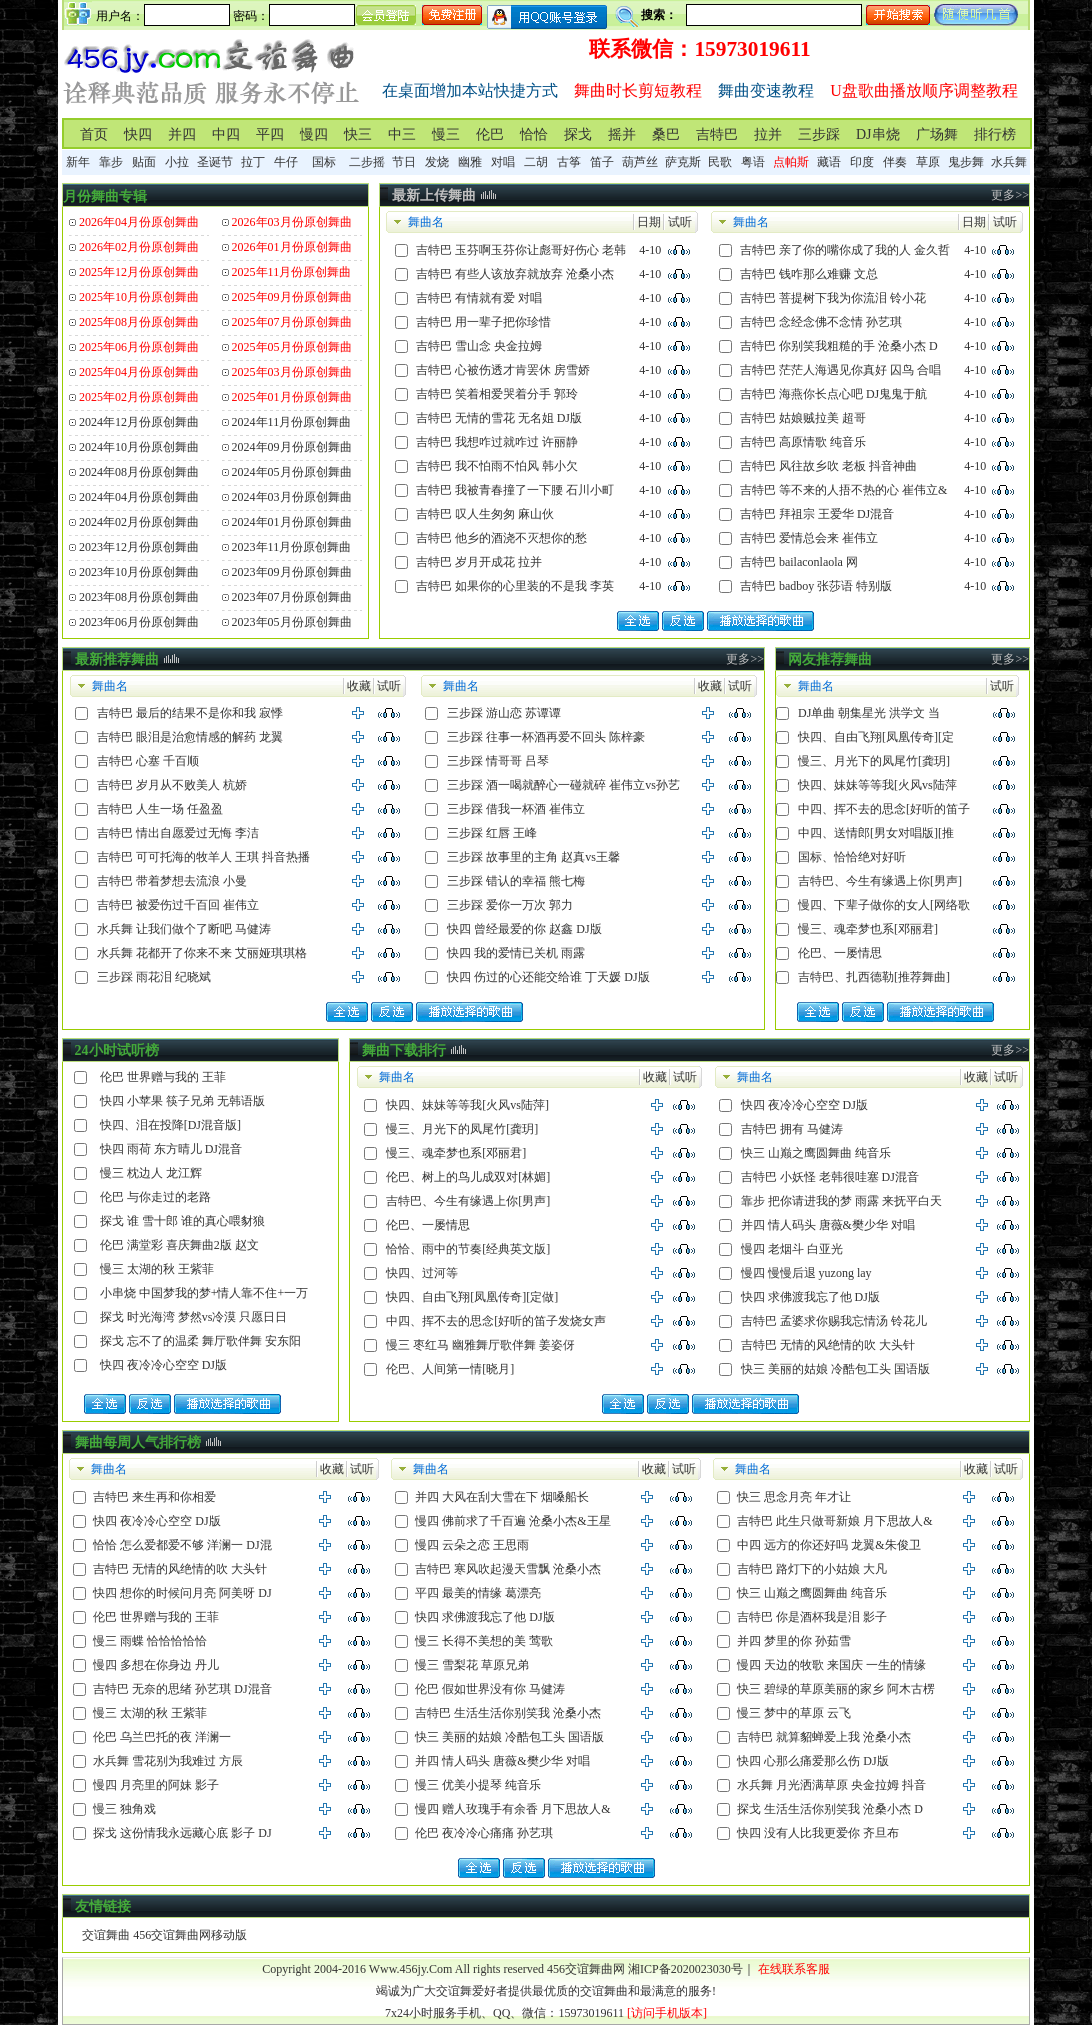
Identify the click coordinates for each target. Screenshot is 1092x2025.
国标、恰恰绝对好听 (852, 857)
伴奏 (895, 162)
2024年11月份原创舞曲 (292, 422)
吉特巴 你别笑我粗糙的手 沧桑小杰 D (839, 346)
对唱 (503, 162)
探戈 (578, 134)
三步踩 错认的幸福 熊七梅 (516, 881)
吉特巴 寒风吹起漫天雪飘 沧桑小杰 (508, 1569)
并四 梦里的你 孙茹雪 (794, 1641)
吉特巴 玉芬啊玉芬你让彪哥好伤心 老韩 (521, 250)
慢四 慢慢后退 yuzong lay (806, 1273)
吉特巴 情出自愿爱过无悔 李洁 (178, 833)
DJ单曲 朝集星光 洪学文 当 (869, 713)
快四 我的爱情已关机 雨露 (516, 953)
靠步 (111, 162)
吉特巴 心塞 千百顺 (148, 761)
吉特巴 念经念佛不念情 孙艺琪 (821, 322)
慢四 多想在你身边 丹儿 (156, 1665)
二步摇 (367, 162)
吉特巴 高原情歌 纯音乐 (803, 442)
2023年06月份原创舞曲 (139, 622)
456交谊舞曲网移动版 (190, 1935)
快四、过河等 (422, 1273)
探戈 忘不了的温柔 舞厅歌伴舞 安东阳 (200, 1341)
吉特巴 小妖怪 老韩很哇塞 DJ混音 (830, 1177)
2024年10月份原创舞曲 (139, 447)
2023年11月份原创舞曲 (292, 547)
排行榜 (995, 134)
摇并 (622, 134)
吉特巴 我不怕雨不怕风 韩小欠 (497, 466)
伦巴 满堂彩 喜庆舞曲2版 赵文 (179, 1245)
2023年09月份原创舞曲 (292, 572)
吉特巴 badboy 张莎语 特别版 (816, 586)
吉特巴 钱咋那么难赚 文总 (809, 274)
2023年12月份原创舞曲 (139, 547)
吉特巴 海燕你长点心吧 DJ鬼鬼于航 (833, 394)
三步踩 (819, 134)
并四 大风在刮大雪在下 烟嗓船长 (502, 1497)
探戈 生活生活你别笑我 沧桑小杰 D (830, 1809)
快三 (358, 134)
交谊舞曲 (106, 1935)
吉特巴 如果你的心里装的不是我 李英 (515, 586)
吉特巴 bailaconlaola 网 (799, 562)
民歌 (720, 162)
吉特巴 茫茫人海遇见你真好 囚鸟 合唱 (840, 370)
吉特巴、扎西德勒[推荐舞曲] (874, 977)
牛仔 (286, 162)
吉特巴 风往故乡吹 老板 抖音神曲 (828, 466)
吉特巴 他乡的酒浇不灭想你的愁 (501, 538)
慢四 (314, 134)
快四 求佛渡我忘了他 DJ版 (810, 1297)
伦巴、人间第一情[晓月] (450, 1369)
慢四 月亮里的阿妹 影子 (156, 1785)
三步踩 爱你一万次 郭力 (510, 905)
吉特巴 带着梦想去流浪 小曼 (172, 881)
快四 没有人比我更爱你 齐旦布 (818, 1833)
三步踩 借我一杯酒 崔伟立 (516, 809)
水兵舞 (1009, 162)
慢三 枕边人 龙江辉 (151, 1173)
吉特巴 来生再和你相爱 (154, 1497)
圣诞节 (215, 162)
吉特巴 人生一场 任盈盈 (160, 809)
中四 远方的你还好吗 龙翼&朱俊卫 (828, 1545)
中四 (226, 134)
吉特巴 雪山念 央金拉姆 (479, 346)
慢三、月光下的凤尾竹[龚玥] (874, 761)
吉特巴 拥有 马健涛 (792, 1129)
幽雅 (470, 162)
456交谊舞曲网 (586, 1969)
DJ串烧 (878, 134)
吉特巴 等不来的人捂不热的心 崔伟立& (843, 490)
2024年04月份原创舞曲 (139, 497)
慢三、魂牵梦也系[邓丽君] (868, 929)
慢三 (446, 134)
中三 (402, 134)
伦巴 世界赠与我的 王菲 (163, 1077)
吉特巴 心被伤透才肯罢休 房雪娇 (503, 370)
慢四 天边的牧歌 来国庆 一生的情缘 (831, 1665)
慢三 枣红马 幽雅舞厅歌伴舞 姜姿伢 (480, 1345)
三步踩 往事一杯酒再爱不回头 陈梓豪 (546, 737)
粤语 (753, 162)
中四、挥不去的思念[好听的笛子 (884, 809)
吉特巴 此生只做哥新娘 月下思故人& (834, 1521)
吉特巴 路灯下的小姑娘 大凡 (812, 1569)
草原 (928, 162)
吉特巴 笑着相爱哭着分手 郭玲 (497, 394)
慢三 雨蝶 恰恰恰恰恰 (150, 1641)
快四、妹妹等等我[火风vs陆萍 (877, 785)
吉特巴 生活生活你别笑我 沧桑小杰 (508, 1713)
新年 (78, 162)
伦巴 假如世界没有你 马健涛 (490, 1689)
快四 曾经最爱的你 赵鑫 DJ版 (524, 929)
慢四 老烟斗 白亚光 (792, 1249)
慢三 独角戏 (124, 1809)
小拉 (177, 162)
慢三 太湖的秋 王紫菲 (157, 1269)
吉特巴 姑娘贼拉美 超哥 (803, 418)
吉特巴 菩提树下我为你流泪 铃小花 (833, 298)
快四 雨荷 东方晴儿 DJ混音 (171, 1149)
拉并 (768, 134)
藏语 (829, 162)
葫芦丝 (640, 162)
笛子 (602, 162)
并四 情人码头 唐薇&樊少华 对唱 (828, 1225)
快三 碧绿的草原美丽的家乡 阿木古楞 (836, 1689)
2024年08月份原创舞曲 (139, 472)
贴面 (144, 162)
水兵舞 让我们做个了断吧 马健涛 (184, 929)
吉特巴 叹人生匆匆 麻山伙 (485, 514)
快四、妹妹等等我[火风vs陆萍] (467, 1105)
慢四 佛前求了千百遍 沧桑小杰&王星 (512, 1521)
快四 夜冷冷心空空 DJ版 (163, 1365)
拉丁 (253, 162)
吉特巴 (717, 134)
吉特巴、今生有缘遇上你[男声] (880, 881)
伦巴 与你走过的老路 (155, 1197)
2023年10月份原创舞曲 (139, 572)
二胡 (536, 162)
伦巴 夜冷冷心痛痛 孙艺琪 (484, 1833)
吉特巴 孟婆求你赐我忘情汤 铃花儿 (834, 1321)
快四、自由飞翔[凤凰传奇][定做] (472, 1297)
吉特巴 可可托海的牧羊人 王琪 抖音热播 (203, 857)
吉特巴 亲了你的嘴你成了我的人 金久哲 (845, 250)
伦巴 (490, 134)
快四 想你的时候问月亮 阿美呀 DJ (182, 1593)
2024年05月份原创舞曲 (292, 472)
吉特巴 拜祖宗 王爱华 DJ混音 (817, 514)
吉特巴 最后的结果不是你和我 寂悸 (190, 713)
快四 (138, 134)
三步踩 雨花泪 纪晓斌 (154, 977)
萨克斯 (683, 162)
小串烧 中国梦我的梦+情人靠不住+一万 (204, 1293)
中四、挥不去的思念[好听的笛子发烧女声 (496, 1321)
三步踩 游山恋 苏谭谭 (504, 713)
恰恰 (534, 134)
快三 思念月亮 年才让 (794, 1497)
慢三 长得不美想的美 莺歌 (484, 1641)
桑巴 (666, 134)
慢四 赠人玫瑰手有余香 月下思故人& (512, 1809)
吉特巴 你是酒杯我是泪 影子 (812, 1617)
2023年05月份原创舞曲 (292, 622)
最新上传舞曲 (434, 195)
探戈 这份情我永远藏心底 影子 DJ (182, 1833)
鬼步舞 (966, 162)
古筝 (569, 162)
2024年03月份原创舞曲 (292, 497)
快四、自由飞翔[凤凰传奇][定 (876, 737)
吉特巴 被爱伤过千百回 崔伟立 (178, 905)
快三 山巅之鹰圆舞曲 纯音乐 (816, 1153)
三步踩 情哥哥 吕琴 (498, 761)
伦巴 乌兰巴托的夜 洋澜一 (162, 1737)
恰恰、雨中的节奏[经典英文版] (468, 1249)
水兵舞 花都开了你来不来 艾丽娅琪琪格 (202, 953)
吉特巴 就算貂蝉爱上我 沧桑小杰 (824, 1737)
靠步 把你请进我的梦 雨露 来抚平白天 (841, 1201)
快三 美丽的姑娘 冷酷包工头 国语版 (835, 1369)
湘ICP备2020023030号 (685, 1969)
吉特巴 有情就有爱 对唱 (479, 298)
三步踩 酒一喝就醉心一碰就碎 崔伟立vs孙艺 (563, 785)
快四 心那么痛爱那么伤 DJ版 (812, 1761)
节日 (404, 162)
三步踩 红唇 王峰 (492, 833)
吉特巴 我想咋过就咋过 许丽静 (497, 442)
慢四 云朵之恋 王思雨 (472, 1545)
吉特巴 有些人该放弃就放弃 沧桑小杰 (515, 274)
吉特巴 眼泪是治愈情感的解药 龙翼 (190, 737)
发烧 (437, 162)
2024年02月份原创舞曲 (139, 522)
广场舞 (937, 134)
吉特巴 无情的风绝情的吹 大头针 (828, 1345)
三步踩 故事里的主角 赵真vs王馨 (533, 857)
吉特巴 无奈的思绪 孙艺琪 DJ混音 (182, 1689)
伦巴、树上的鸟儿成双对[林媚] (468, 1177)
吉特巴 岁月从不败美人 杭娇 (172, 785)
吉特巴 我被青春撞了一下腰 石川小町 (515, 490)
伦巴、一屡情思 (840, 953)
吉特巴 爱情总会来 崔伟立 (809, 538)
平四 (270, 134)
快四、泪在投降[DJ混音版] (170, 1125)
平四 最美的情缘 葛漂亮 (478, 1593)
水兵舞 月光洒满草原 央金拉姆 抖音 (831, 1785)
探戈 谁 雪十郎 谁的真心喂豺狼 (182, 1221)
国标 (324, 162)
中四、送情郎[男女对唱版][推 (876, 833)
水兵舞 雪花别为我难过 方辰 (168, 1761)
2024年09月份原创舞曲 (292, 447)
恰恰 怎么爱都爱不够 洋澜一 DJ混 (182, 1545)
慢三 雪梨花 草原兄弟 (472, 1665)
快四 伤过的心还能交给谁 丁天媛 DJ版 (548, 977)
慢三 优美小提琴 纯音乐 (478, 1785)
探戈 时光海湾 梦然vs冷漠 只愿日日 (194, 1317)
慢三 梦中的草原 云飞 (794, 1713)
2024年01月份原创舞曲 (292, 522)
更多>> (1010, 195)
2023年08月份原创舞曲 (139, 597)
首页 (94, 134)
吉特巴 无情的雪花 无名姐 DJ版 (499, 418)
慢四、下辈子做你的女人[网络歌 (884, 905)
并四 (182, 134)
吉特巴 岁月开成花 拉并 (479, 562)
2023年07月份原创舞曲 (292, 597)
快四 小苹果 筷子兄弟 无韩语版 (182, 1101)
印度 (862, 162)
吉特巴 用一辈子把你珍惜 (483, 322)
